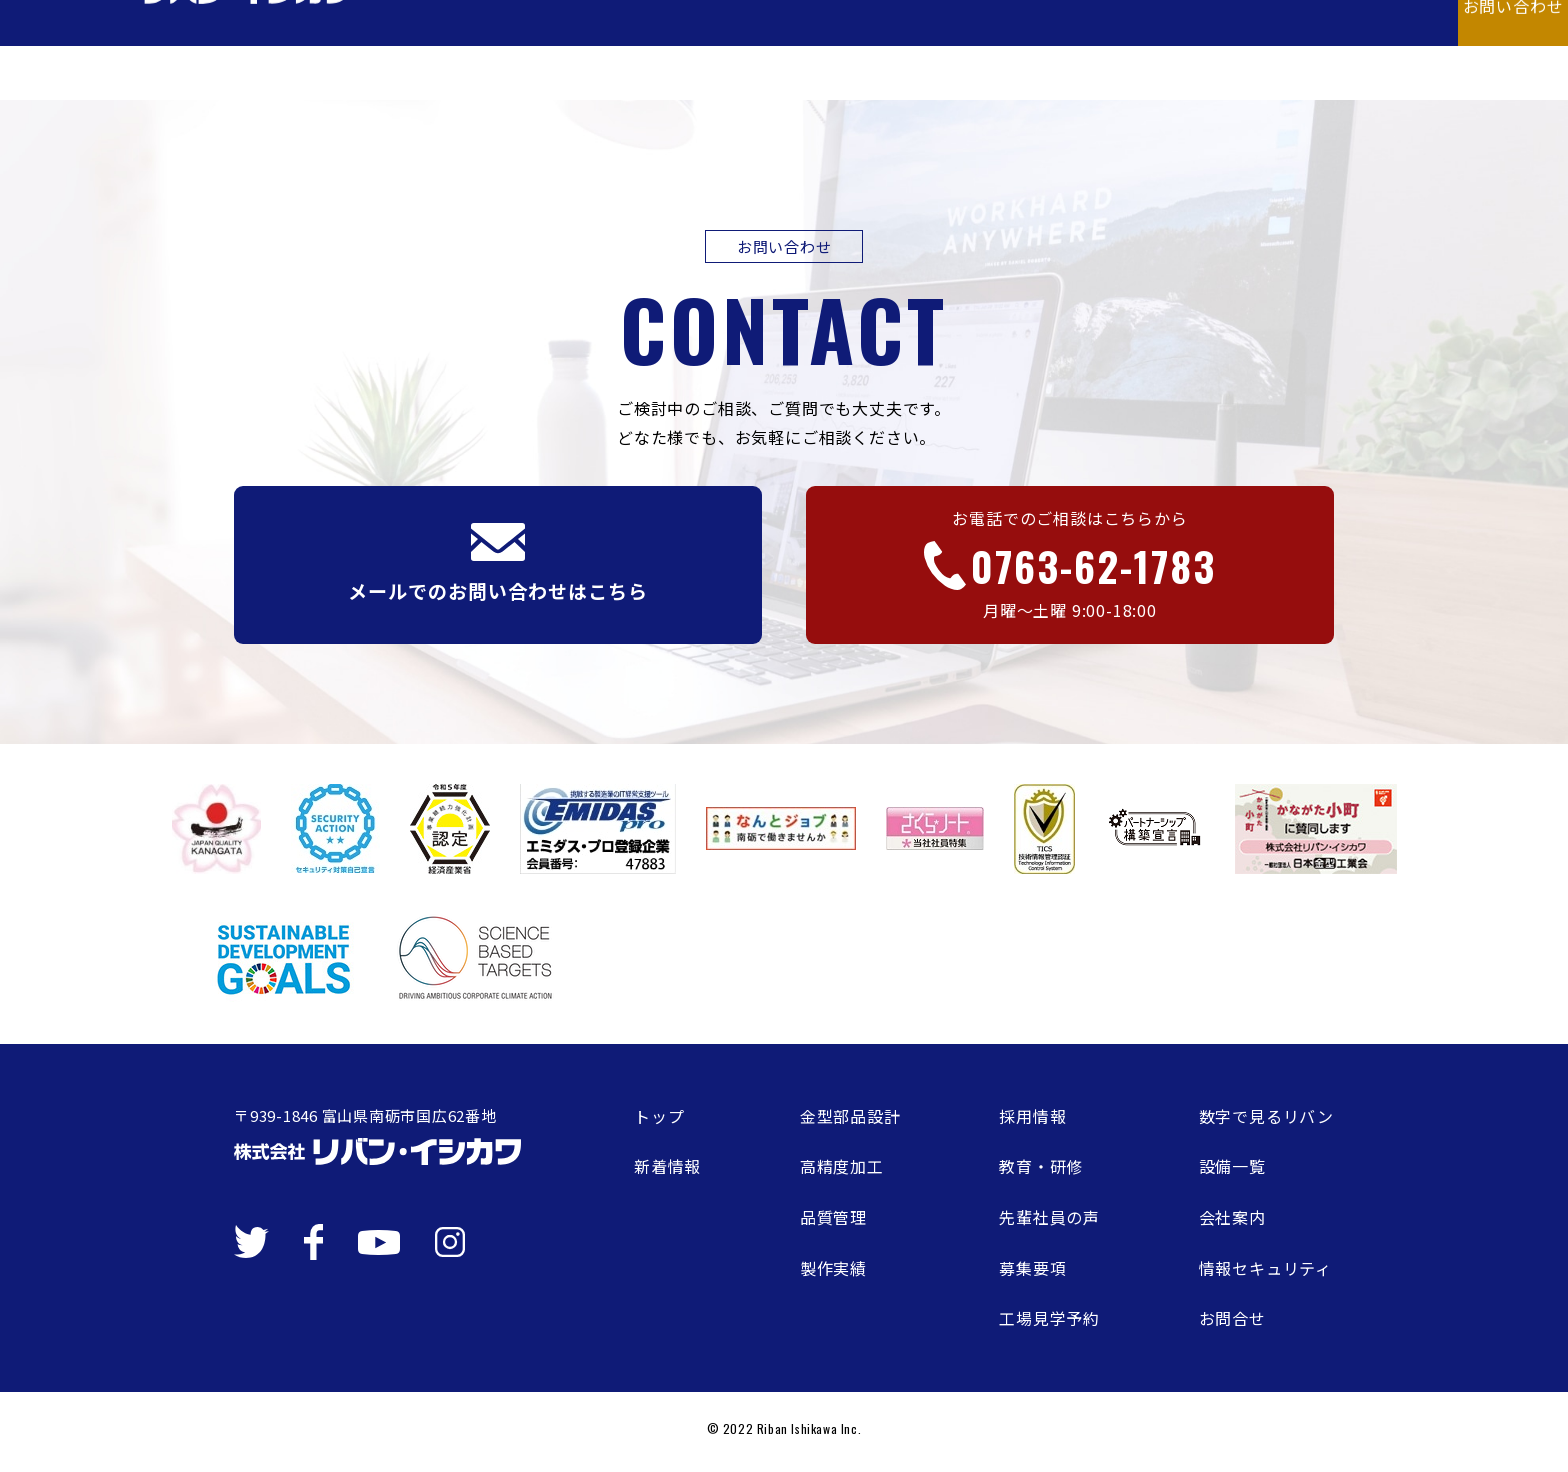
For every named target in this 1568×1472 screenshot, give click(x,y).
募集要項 (1032, 1268)
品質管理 (833, 1217)
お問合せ (1232, 1318)
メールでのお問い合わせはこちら (497, 564)
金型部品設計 (850, 1116)
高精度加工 (842, 1166)
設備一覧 (1232, 1166)
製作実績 (833, 1268)
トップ (659, 1116)
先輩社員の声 (1049, 1217)
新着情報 (667, 1166)
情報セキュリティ (1265, 1268)
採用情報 (1032, 1116)
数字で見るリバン (1266, 1116)
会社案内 (1232, 1217)
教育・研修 (1041, 1166)
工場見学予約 (1049, 1318)
